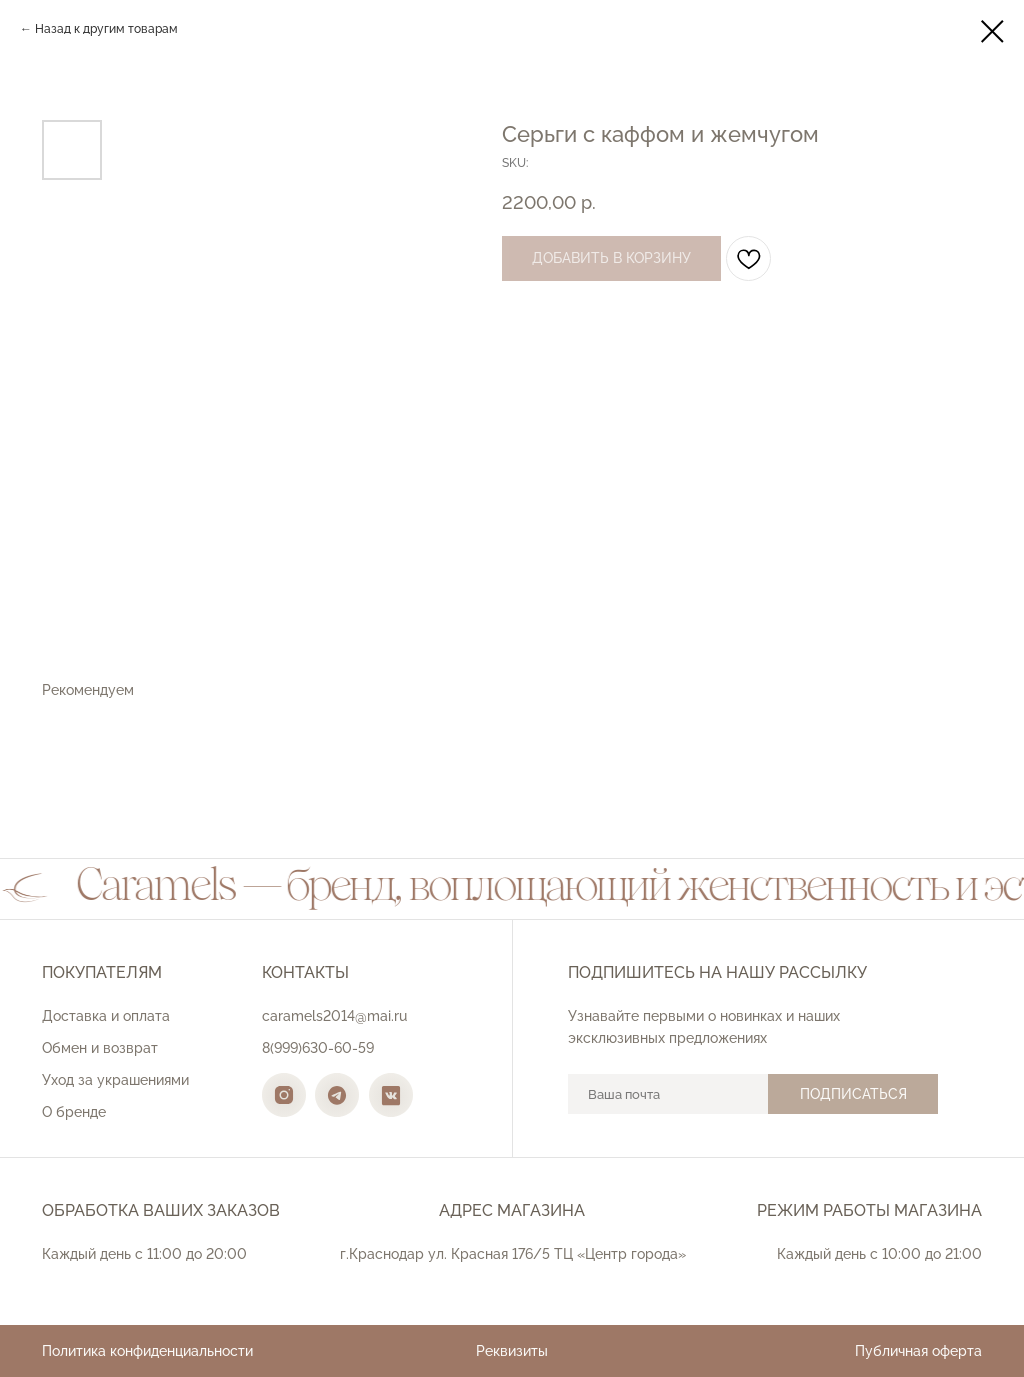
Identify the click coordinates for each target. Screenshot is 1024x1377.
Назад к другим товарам (106, 29)
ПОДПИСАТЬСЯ (853, 1094)
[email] (668, 1094)
